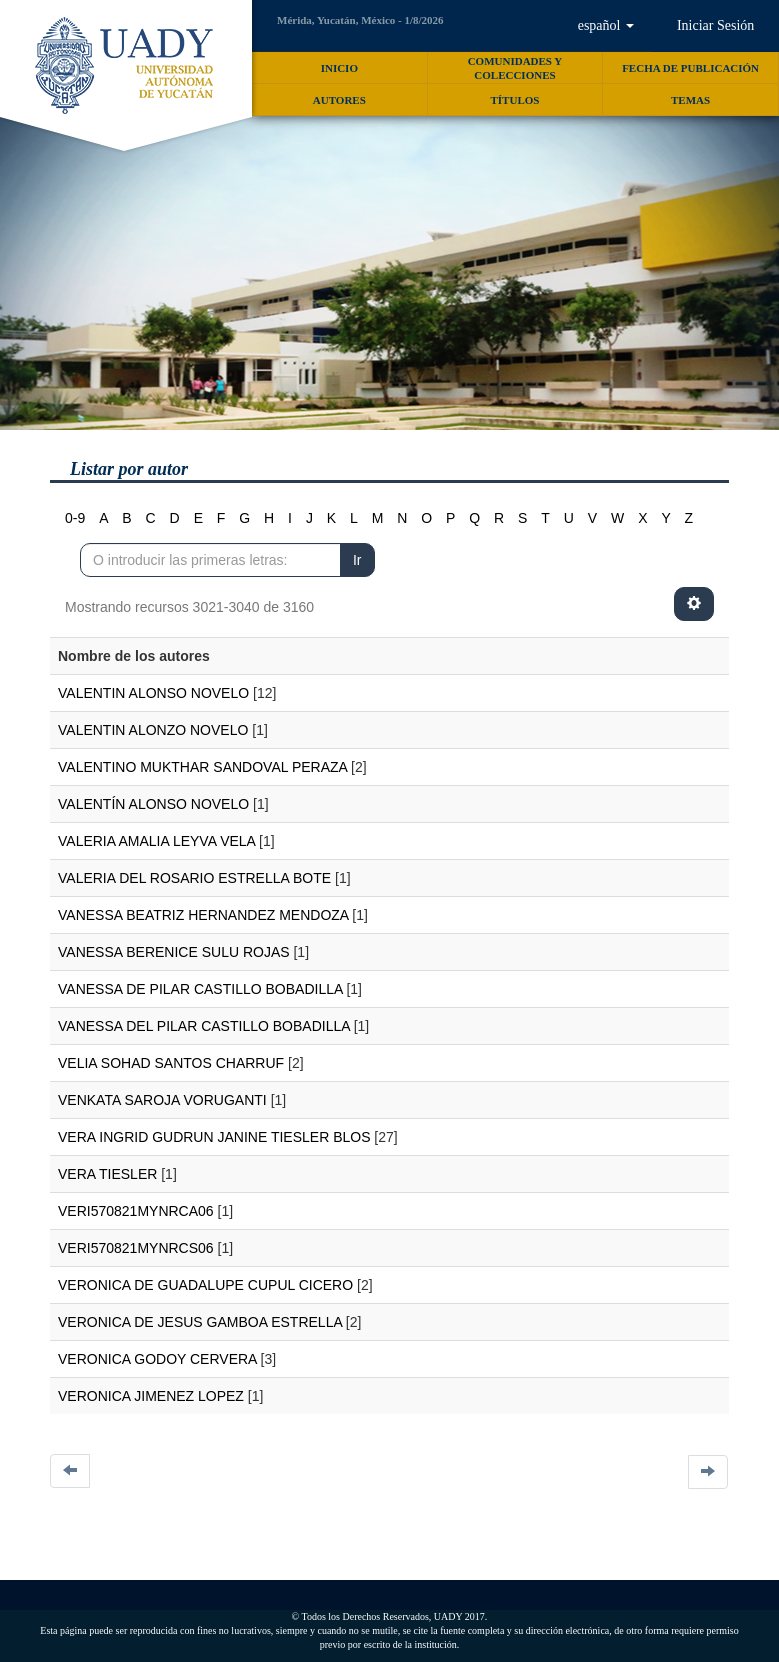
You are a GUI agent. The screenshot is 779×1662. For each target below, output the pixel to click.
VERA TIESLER (107, 1174)
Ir (357, 560)
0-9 (75, 518)
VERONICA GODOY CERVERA (157, 1359)
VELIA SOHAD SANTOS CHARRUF (171, 1063)
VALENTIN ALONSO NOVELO (153, 693)
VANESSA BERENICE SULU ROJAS (174, 952)
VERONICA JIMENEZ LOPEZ (151, 1396)
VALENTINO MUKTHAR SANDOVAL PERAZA (202, 767)
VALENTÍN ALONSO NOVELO (153, 804)
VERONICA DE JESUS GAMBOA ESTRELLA (200, 1322)
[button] (605, 26)
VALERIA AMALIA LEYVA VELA (156, 841)
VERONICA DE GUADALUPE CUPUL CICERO (205, 1285)
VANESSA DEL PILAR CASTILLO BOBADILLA (204, 1026)
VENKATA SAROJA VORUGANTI (162, 1100)
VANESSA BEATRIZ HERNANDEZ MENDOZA (203, 915)
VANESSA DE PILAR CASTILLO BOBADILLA (200, 989)
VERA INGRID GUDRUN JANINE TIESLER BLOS (214, 1137)
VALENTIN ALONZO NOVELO (153, 730)
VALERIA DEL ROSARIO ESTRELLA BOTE (194, 878)
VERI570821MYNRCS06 (136, 1248)
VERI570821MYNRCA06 (136, 1211)
